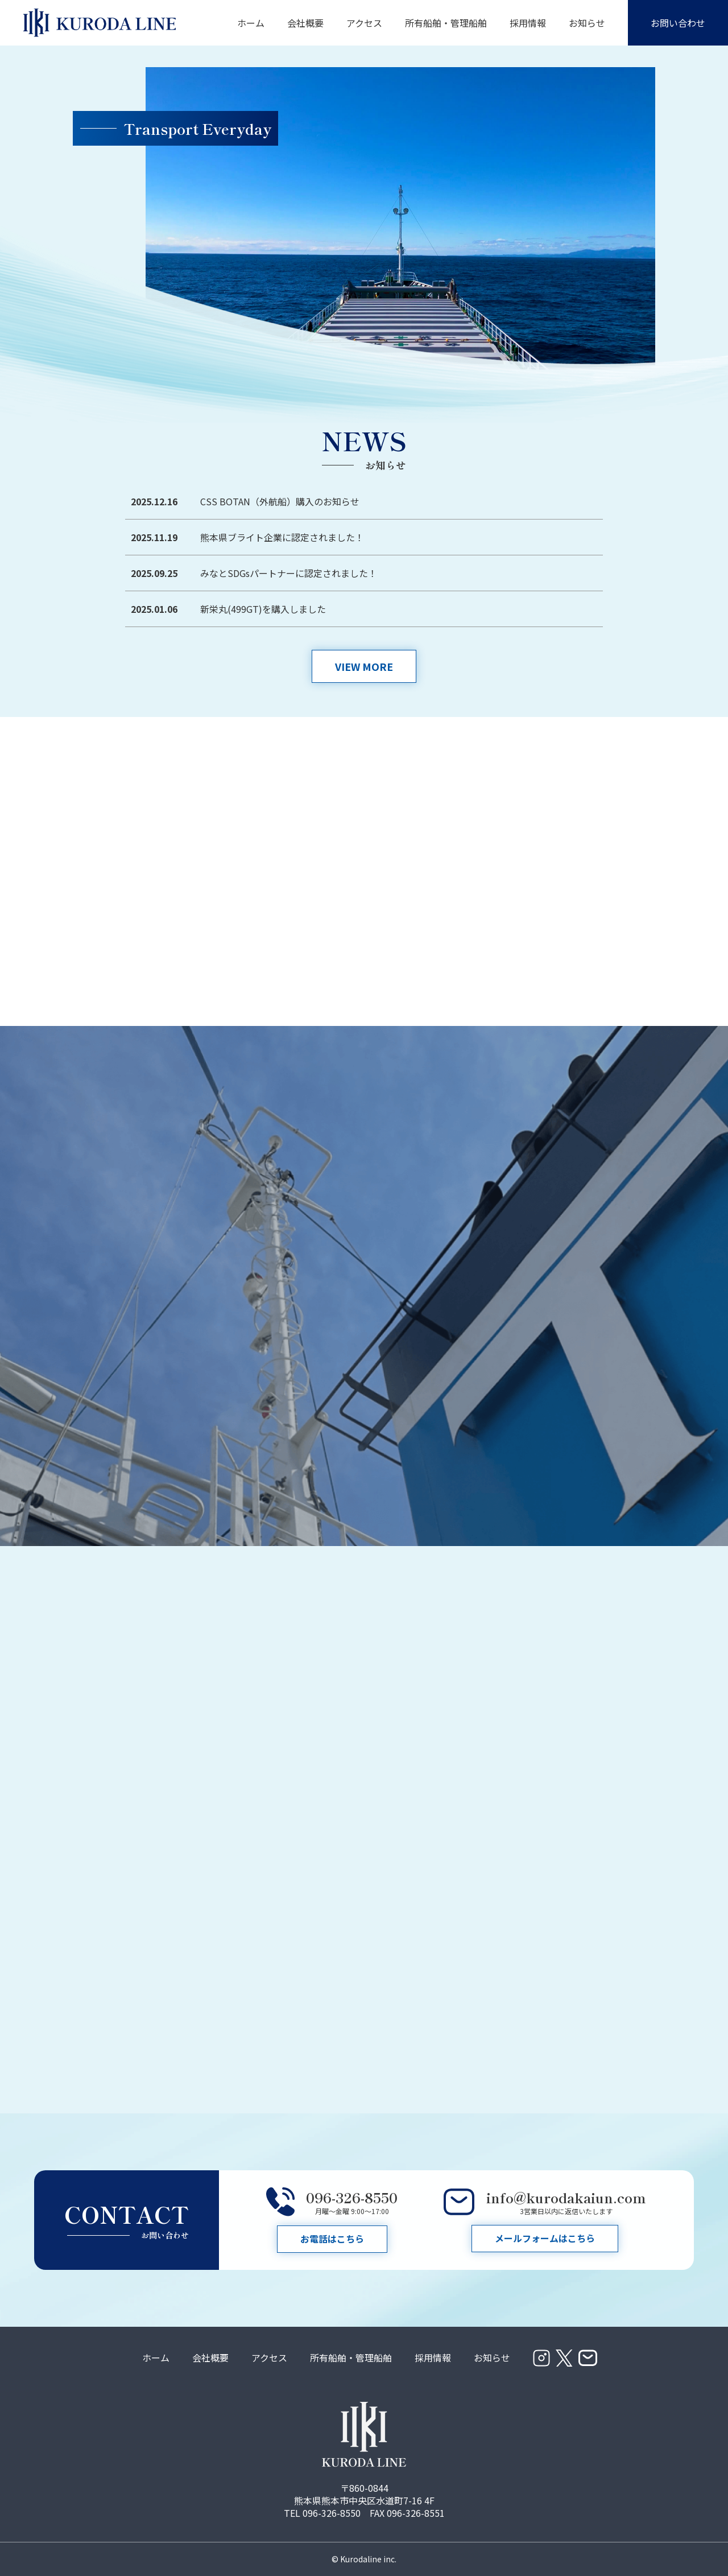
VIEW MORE (364, 666)
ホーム (250, 23)
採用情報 (528, 23)
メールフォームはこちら (545, 2238)
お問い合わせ (678, 23)
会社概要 (305, 23)
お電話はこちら (332, 2239)
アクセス (364, 23)
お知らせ (587, 23)
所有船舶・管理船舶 (446, 23)
